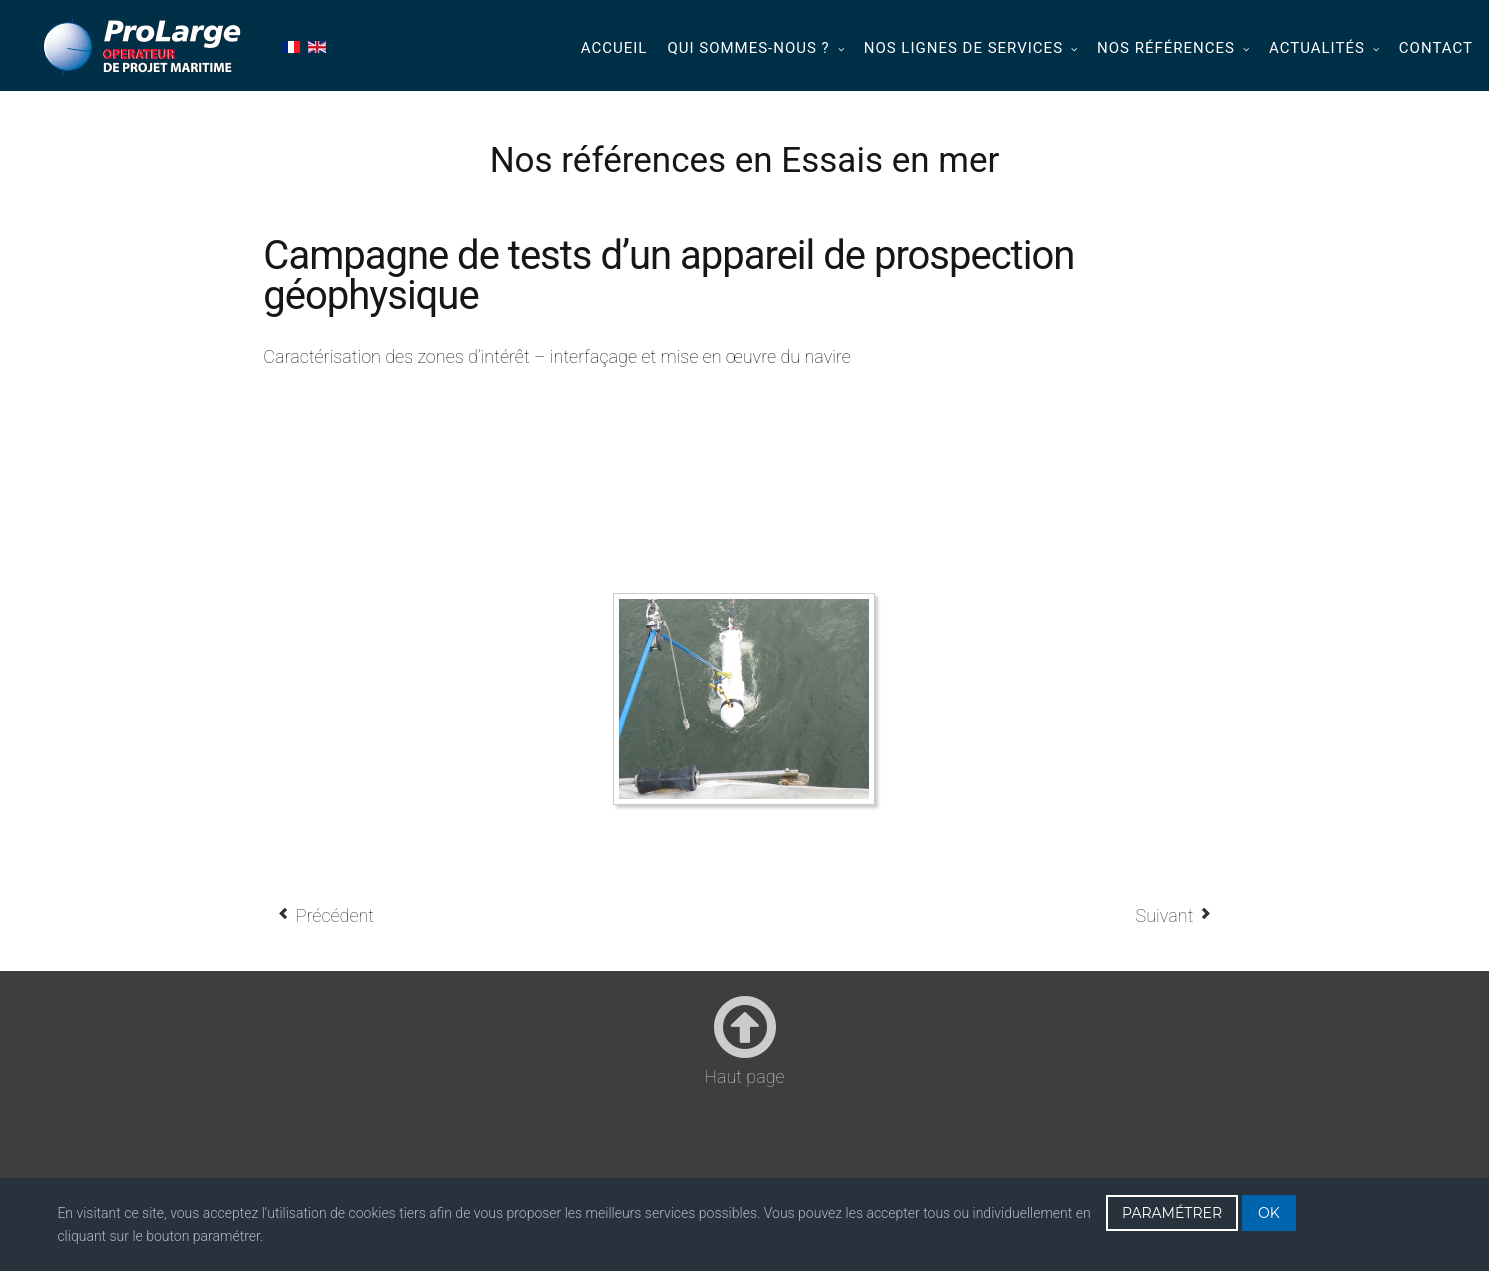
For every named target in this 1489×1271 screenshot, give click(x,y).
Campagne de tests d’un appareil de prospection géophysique (668, 275)
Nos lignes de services (963, 48)
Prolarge (143, 46)
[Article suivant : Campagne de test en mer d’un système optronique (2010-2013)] (1174, 915)
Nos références (1166, 48)
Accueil (614, 48)
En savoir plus (309, 1236)
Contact (1436, 48)
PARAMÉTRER (1172, 1213)
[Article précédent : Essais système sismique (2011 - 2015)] (325, 915)
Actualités (1317, 48)
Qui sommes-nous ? (748, 48)
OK (1269, 1213)
